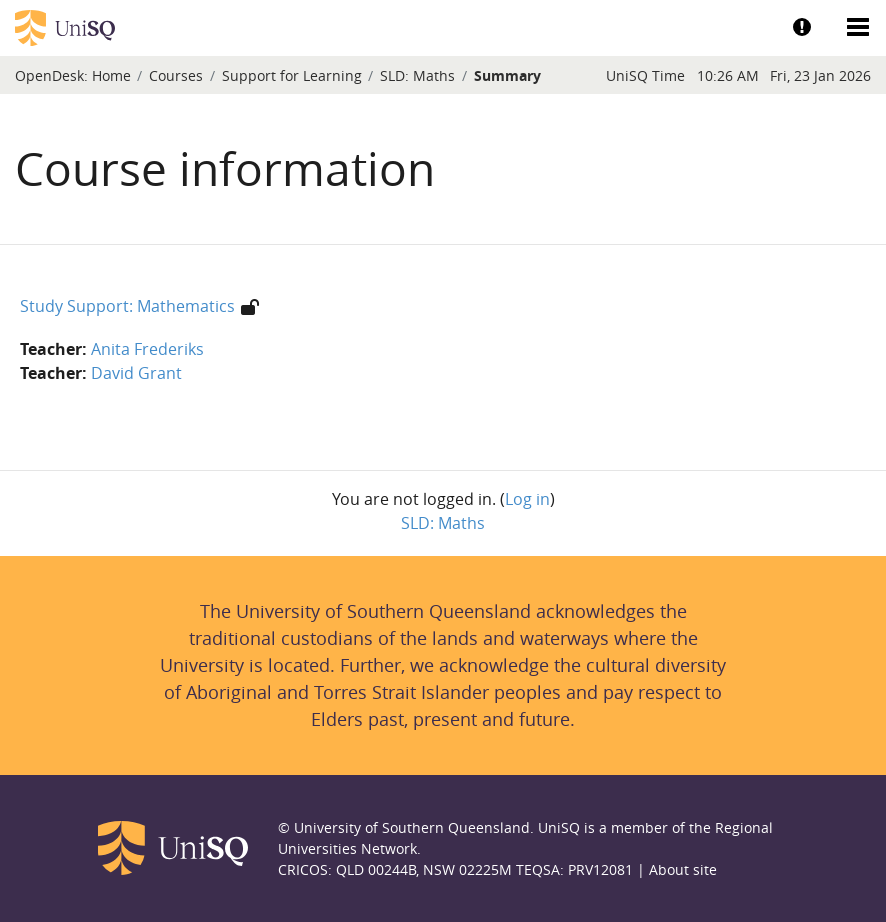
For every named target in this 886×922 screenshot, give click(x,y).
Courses (176, 75)
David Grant (136, 373)
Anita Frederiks (147, 349)
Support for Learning (292, 75)
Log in (527, 499)
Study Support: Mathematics (127, 306)
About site (683, 869)
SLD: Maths (417, 75)
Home (111, 75)
